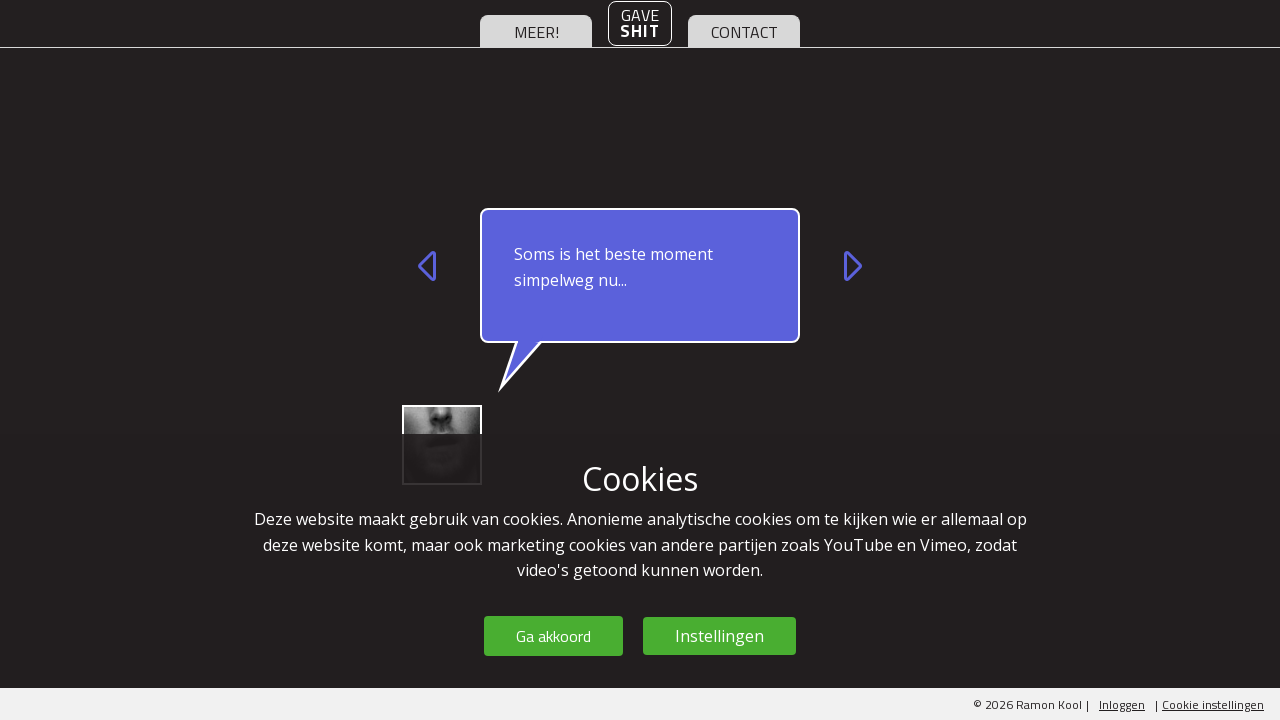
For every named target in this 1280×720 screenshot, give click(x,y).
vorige (430, 266)
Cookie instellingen (1213, 704)
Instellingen (719, 636)
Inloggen (1122, 704)
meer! (536, 32)
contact (744, 32)
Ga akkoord (553, 636)
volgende (850, 266)
